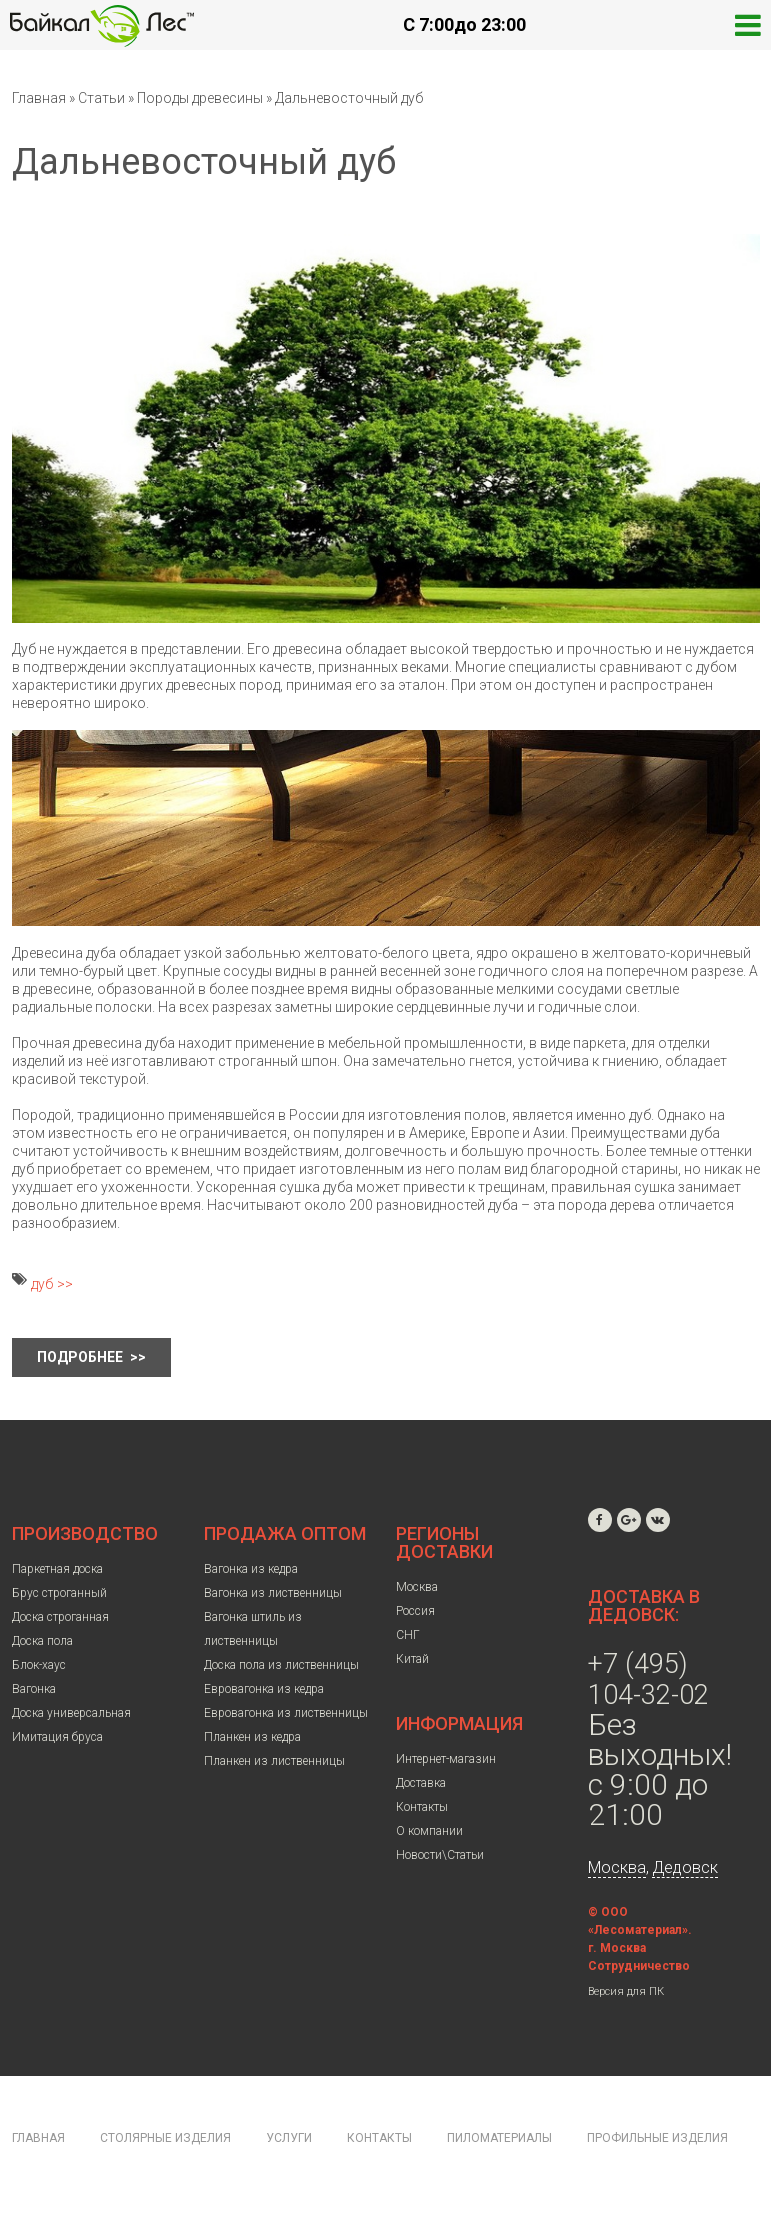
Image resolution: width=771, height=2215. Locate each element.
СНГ (408, 1635)
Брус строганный (59, 1593)
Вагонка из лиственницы (273, 1593)
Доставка (421, 1783)
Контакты (422, 1807)
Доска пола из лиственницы (281, 1665)
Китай (412, 1659)
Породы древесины (200, 98)
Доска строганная (60, 1617)
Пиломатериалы (499, 2138)
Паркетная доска (57, 1569)
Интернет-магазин (446, 1759)
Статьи (101, 98)
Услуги (289, 2138)
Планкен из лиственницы (274, 1761)
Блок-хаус (39, 1665)
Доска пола (42, 1641)
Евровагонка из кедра (264, 1689)
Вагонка (34, 1689)
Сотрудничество (639, 1966)
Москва (417, 1587)
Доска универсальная (71, 1713)
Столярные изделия (165, 2138)
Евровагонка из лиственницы (286, 1713)
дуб (42, 1284)
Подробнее (81, 1357)
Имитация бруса (57, 1737)
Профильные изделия (657, 2138)
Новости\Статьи (440, 1855)
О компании (429, 1831)
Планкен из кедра (252, 1737)
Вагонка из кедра (251, 1569)
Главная (39, 98)
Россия (415, 1611)
